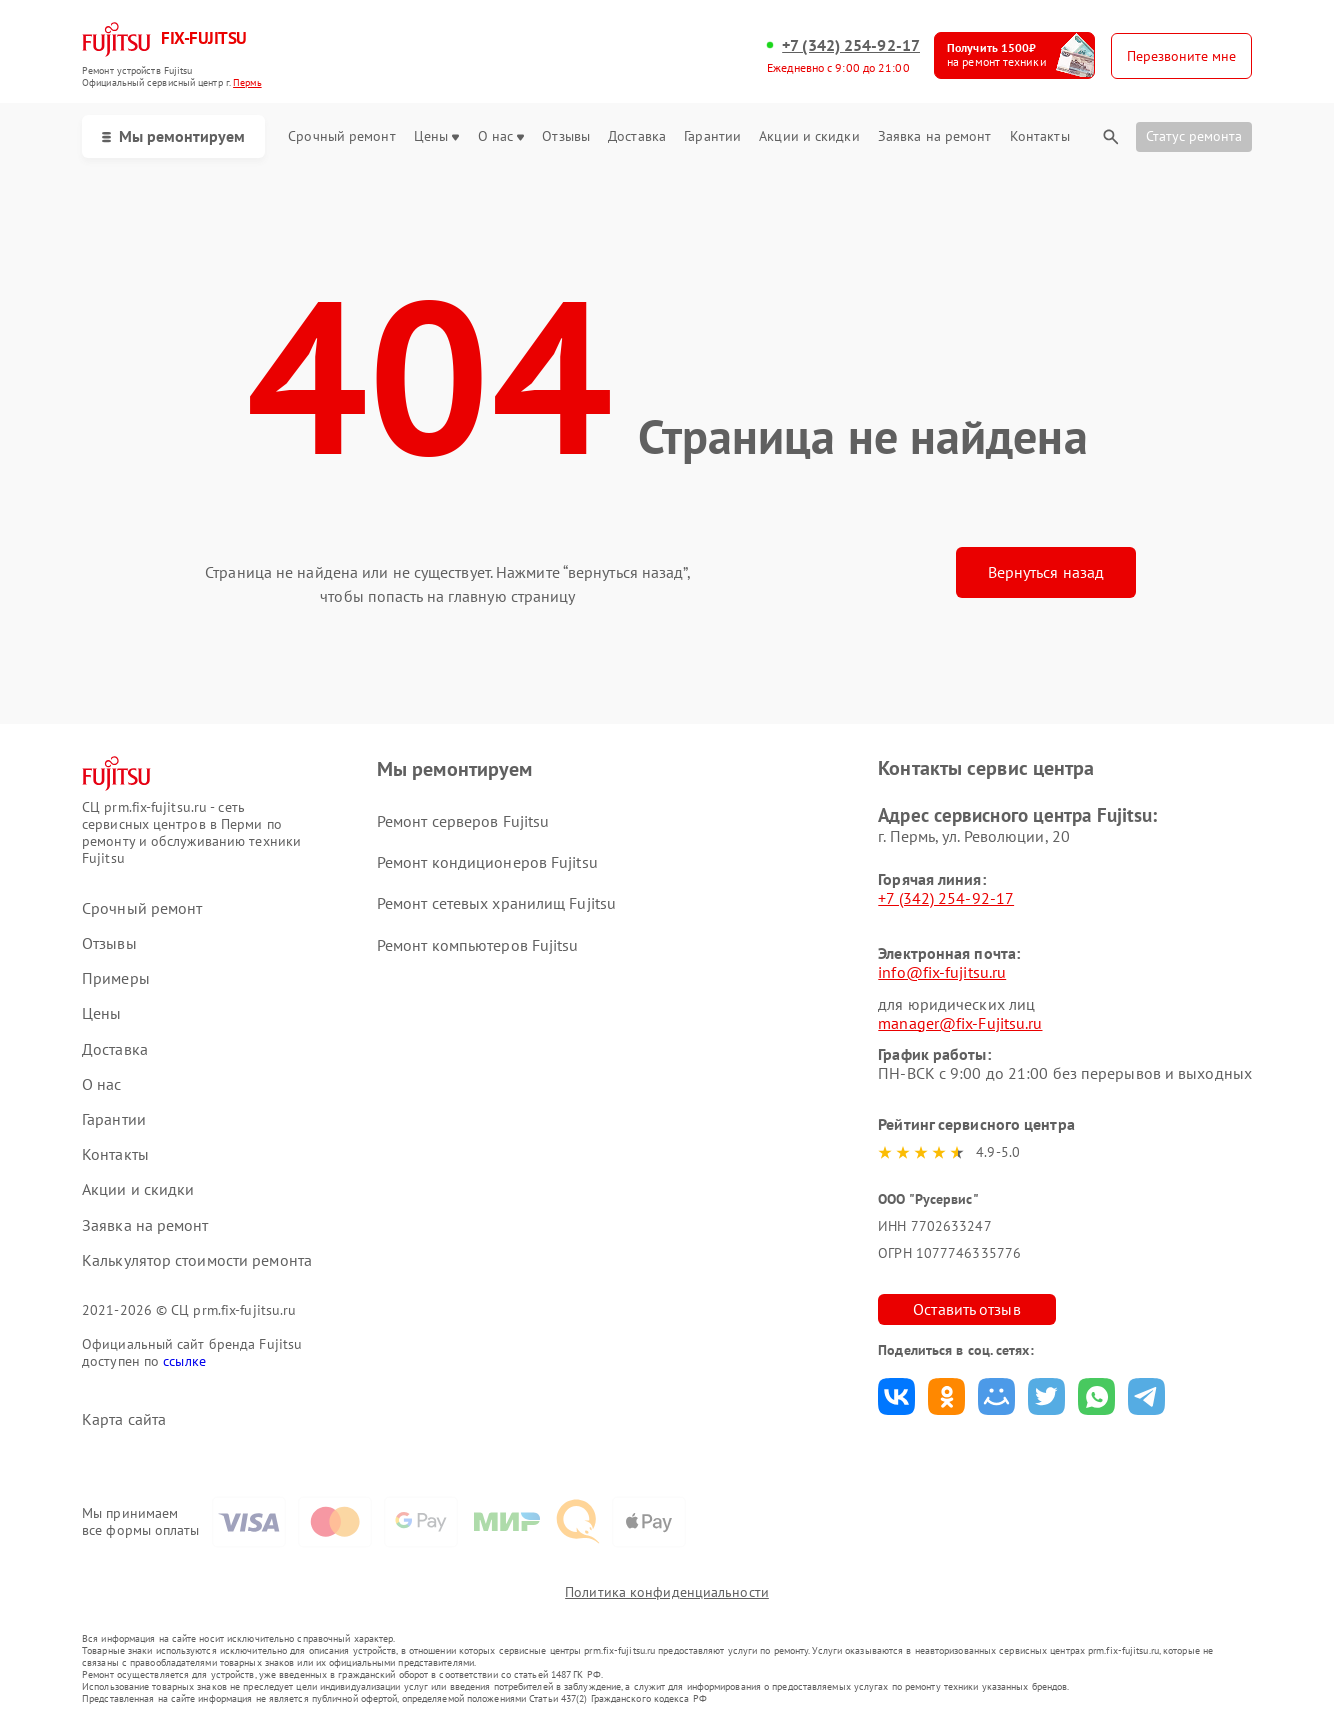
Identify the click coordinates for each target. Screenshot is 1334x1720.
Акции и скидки (809, 136)
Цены (436, 136)
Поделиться (896, 1396)
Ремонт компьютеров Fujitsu (478, 945)
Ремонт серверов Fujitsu (463, 821)
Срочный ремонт (341, 136)
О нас (501, 136)
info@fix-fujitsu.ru (942, 972)
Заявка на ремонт (935, 136)
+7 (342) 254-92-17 (851, 45)
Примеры (116, 978)
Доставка (637, 136)
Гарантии (712, 136)
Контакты (1040, 136)
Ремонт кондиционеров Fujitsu (487, 862)
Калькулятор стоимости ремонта (197, 1260)
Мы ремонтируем (173, 136)
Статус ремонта (1194, 136)
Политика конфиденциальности (667, 1592)
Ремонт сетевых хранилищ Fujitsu (496, 903)
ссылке (184, 1361)
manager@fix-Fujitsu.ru (960, 1023)
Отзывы (566, 136)
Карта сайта (124, 1419)
